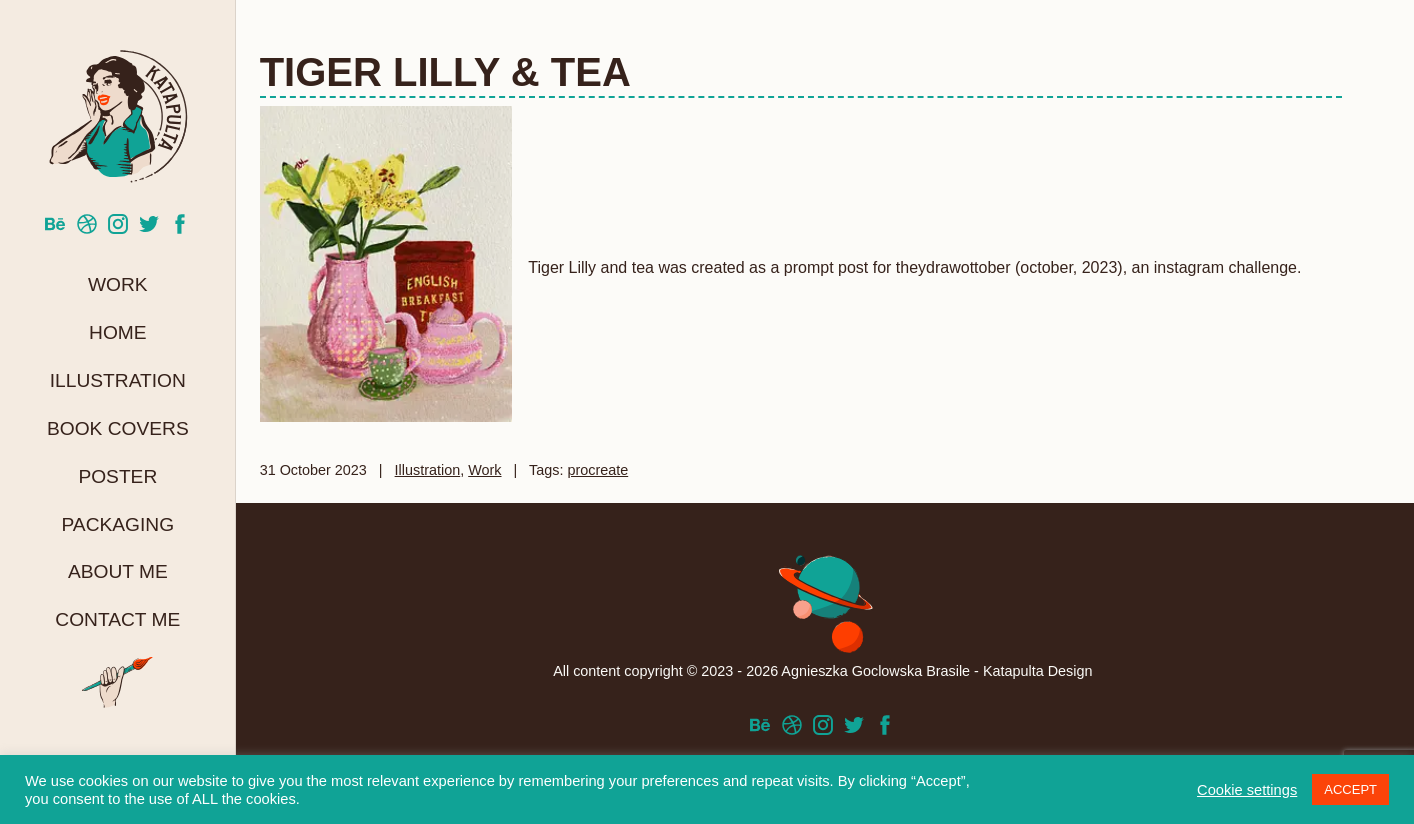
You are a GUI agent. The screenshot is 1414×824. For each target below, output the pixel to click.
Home (118, 332)
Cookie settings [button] (1247, 790)
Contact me (117, 619)
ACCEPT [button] (1350, 789)
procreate (597, 470)
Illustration (118, 380)
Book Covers (118, 428)
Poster (117, 476)
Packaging (117, 524)
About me (118, 571)
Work (118, 284)
